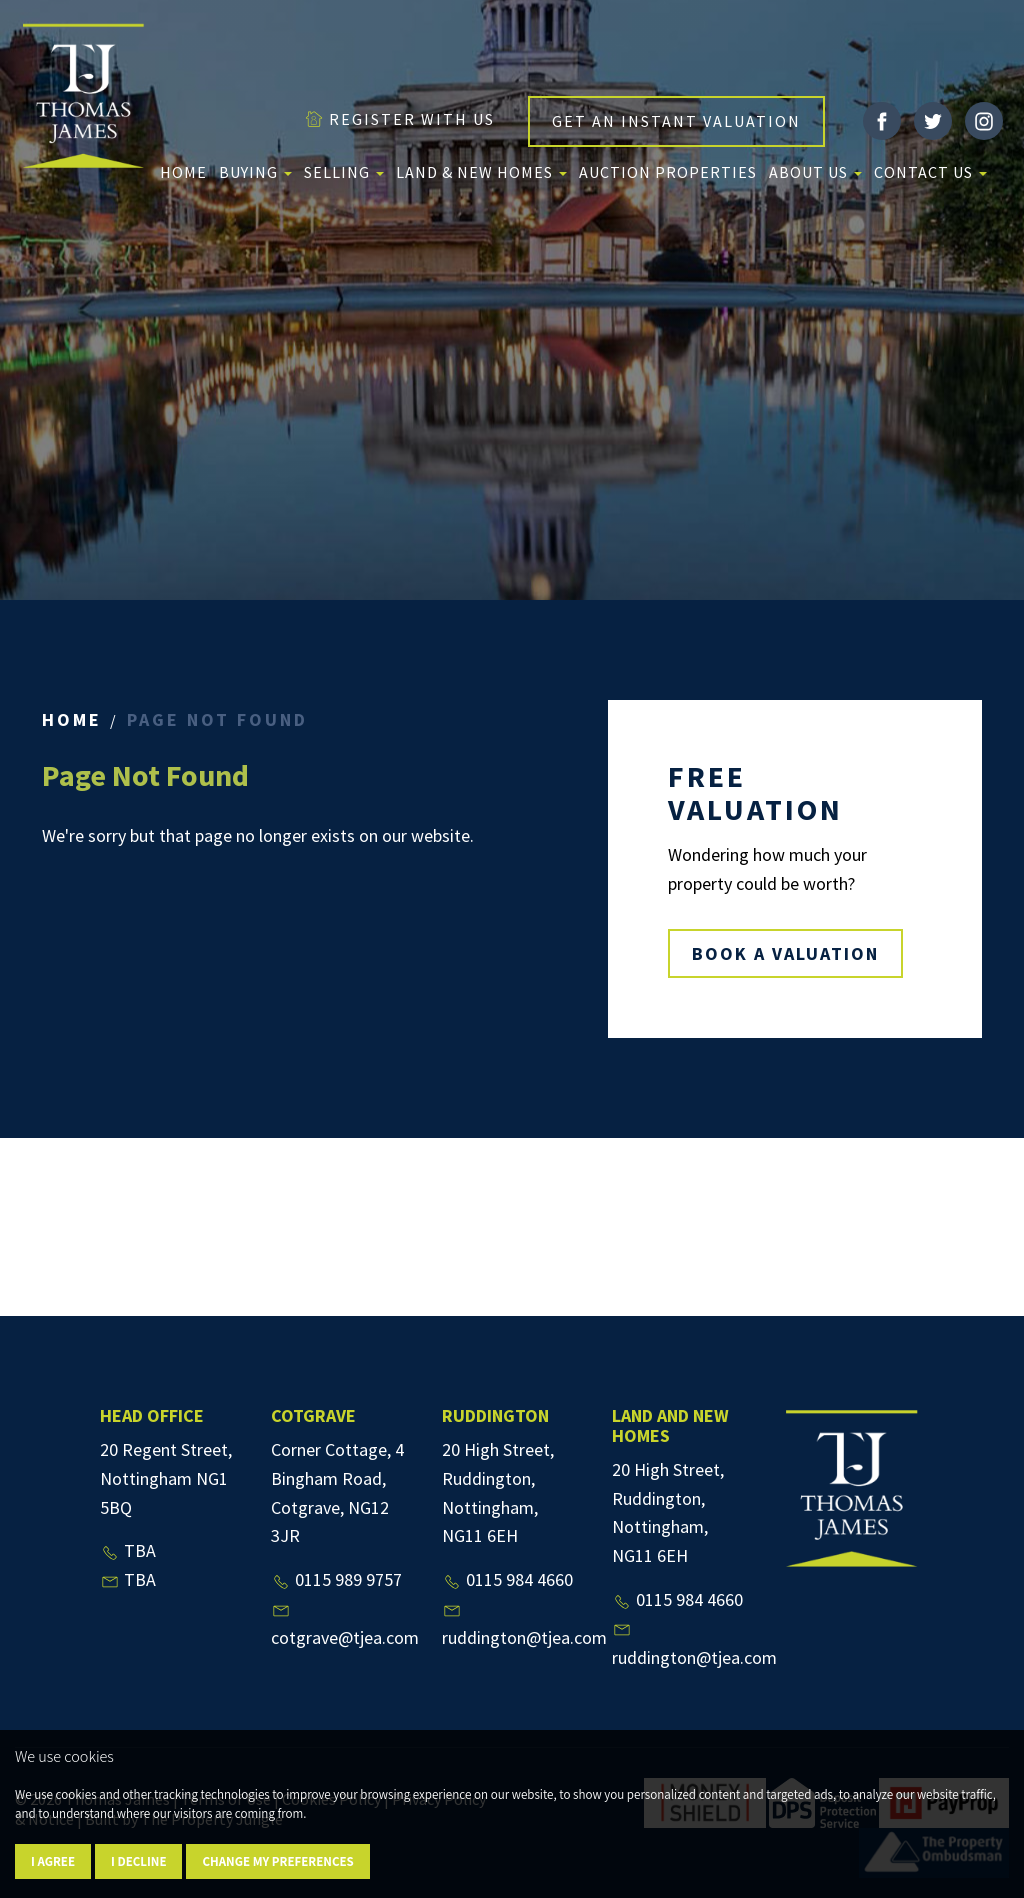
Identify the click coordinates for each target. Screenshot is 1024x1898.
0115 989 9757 (336, 1579)
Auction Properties (668, 172)
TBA (128, 1550)
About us (815, 172)
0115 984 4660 (507, 1579)
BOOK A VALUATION (785, 953)
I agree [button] (53, 1861)
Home (183, 172)
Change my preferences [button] (277, 1861)
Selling (344, 172)
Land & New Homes (481, 172)
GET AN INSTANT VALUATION (676, 121)
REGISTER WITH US (399, 119)
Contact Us (930, 172)
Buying (255, 172)
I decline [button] (138, 1861)
